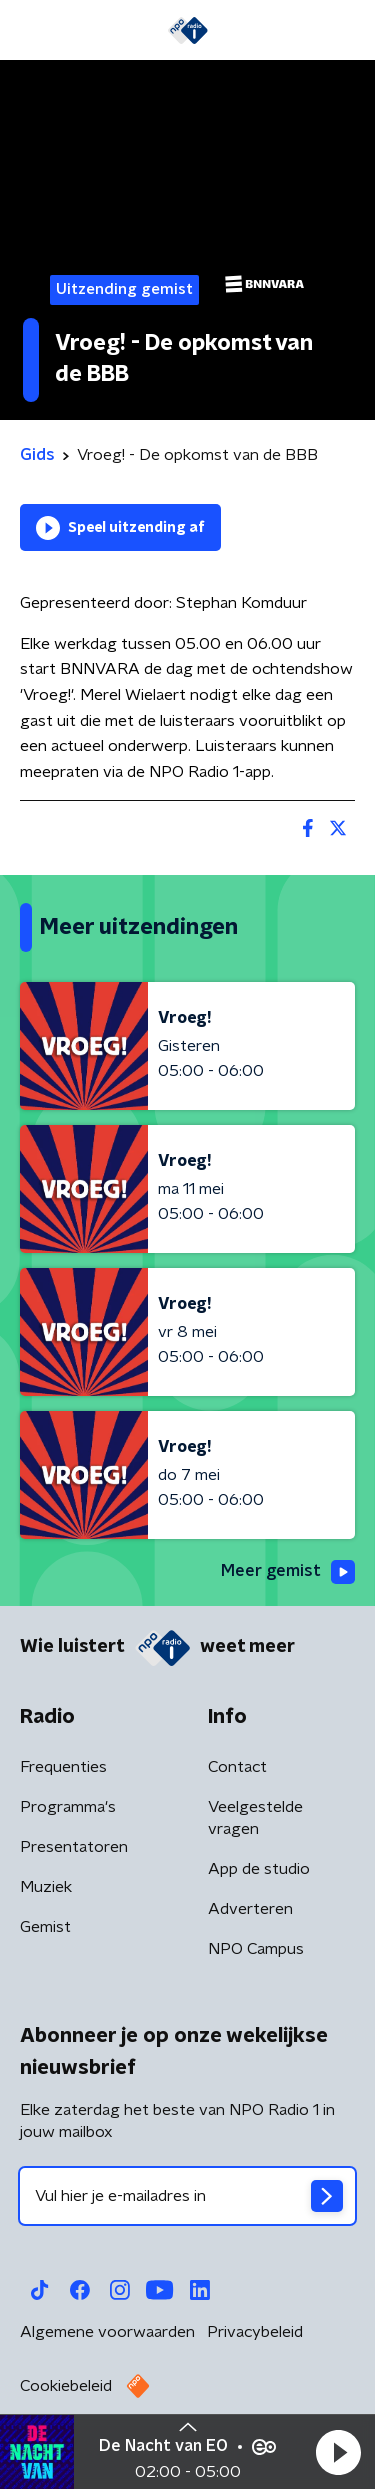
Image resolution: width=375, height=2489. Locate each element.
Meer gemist (288, 1572)
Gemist (45, 1927)
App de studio (259, 1869)
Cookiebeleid (66, 2386)
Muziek (46, 1887)
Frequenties (63, 1767)
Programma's (68, 1807)
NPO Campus (256, 1949)
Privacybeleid (255, 2332)
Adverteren (250, 1909)
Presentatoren (74, 1847)
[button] (338, 2452)
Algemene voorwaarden (107, 2332)
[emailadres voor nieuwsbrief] (187, 2196)
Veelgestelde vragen (255, 1818)
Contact (237, 1767)
